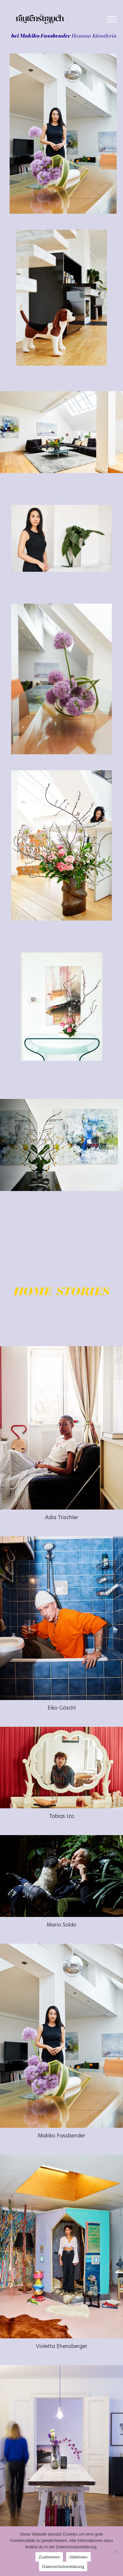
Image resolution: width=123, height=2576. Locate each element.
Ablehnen (78, 2557)
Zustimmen (49, 2557)
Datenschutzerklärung (63, 2566)
